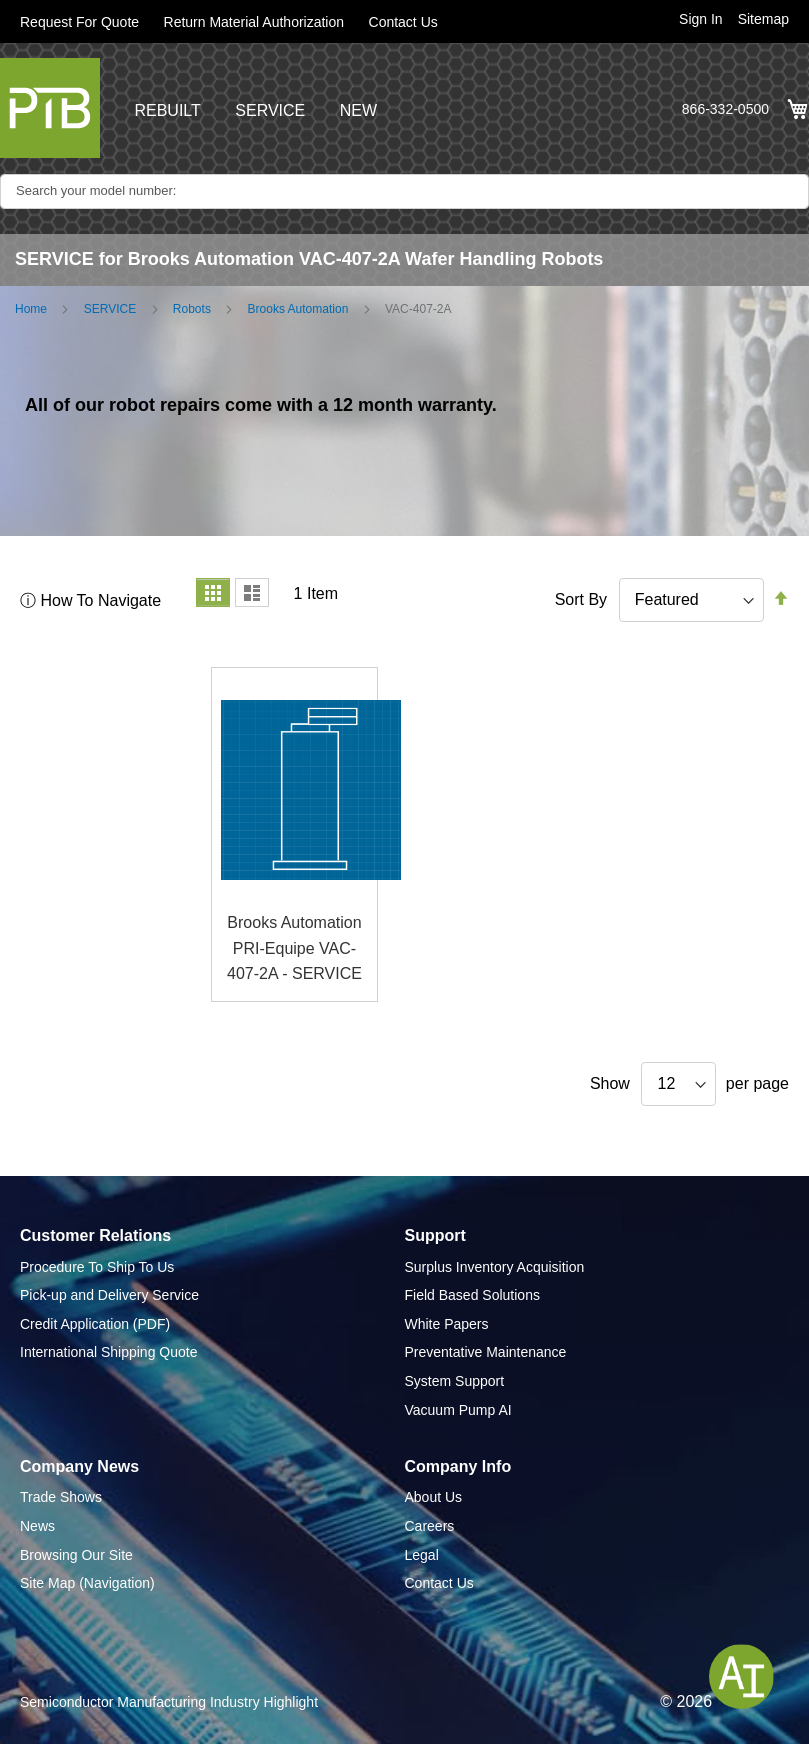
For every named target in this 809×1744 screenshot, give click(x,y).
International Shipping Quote (108, 1352)
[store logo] (50, 108)
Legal (422, 1555)
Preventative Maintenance (486, 1352)
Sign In (701, 19)
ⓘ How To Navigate (90, 600)
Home (31, 309)
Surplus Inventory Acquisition (495, 1267)
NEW (358, 110)
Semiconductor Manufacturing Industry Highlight (169, 1702)
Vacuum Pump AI (458, 1410)
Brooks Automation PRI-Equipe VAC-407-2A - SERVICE (294, 948)
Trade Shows (61, 1497)
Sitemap (763, 19)
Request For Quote (79, 22)
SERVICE (270, 110)
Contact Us (403, 22)
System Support (455, 1381)
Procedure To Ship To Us (97, 1267)
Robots (192, 309)
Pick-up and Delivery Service (109, 1295)
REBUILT (167, 110)
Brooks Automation (298, 309)
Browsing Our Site (76, 1555)
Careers (430, 1526)
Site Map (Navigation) (87, 1583)
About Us (434, 1497)
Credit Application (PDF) (95, 1324)
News (37, 1526)
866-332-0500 (725, 109)
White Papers (447, 1324)
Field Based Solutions (472, 1295)
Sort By (581, 599)
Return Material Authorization (254, 22)
